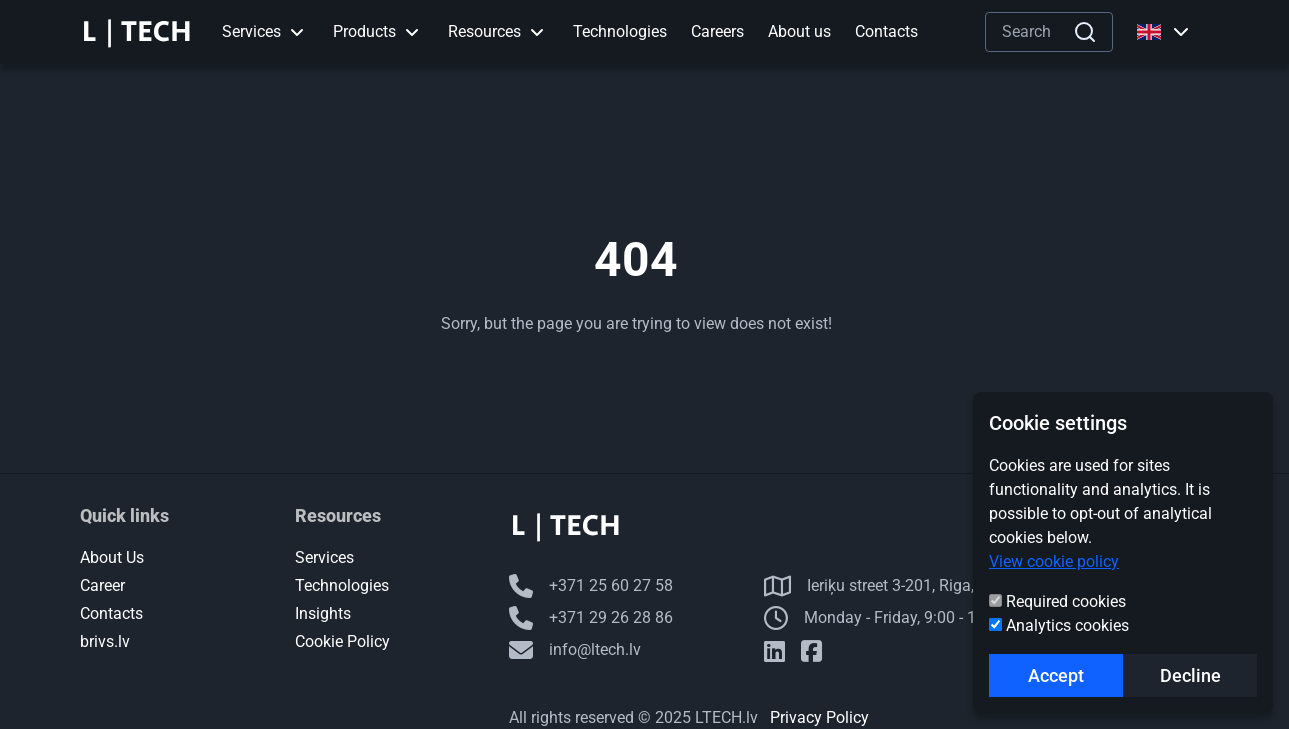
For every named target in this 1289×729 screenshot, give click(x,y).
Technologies (342, 585)
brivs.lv (105, 641)
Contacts (111, 613)
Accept (1056, 675)
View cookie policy (1054, 561)
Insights (323, 613)
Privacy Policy (819, 717)
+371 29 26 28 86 (591, 618)
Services (324, 557)
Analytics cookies (1067, 625)
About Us (112, 557)
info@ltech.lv (575, 650)
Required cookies (1066, 601)
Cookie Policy (342, 641)
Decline (1190, 675)
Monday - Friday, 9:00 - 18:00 (885, 618)
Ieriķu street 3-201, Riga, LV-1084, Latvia (925, 586)
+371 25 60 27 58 (591, 586)
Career (102, 585)
